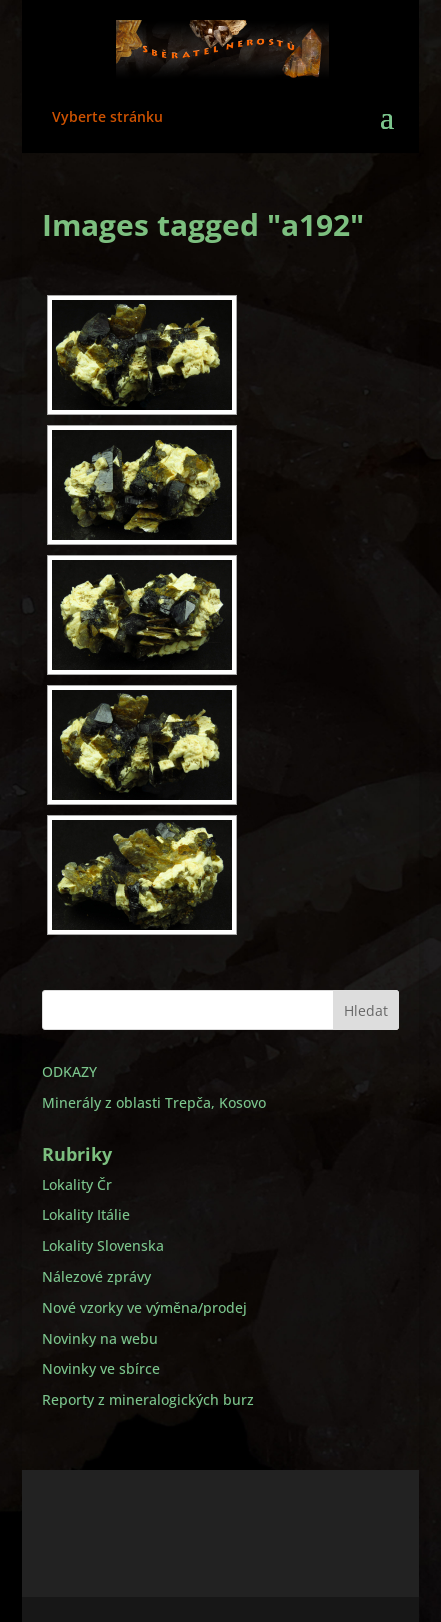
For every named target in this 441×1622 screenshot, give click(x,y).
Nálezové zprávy (96, 1276)
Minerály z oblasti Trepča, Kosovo (154, 1102)
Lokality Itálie (86, 1214)
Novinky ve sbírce (101, 1368)
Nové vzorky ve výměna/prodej (144, 1307)
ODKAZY (69, 1071)
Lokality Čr (77, 1184)
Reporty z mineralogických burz (148, 1399)
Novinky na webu (100, 1338)
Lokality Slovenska (103, 1245)
